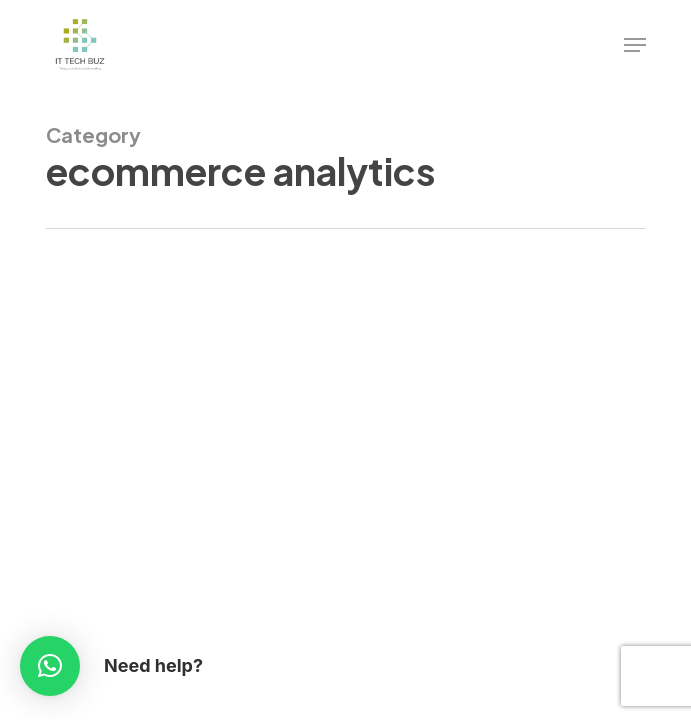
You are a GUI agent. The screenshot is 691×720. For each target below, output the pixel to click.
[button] (50, 666)
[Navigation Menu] (635, 45)
